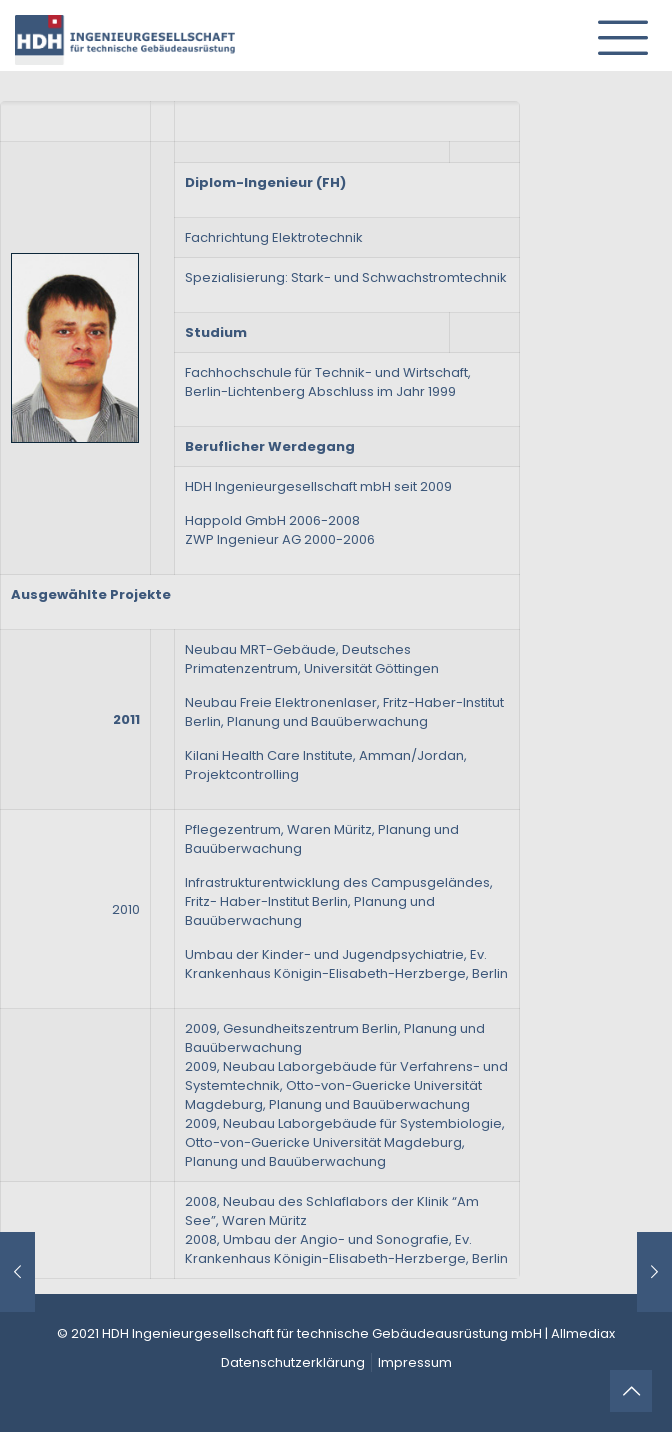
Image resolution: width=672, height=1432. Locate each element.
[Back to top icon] (631, 1391)
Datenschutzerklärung (293, 1362)
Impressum (415, 1362)
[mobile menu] (615, 30)
